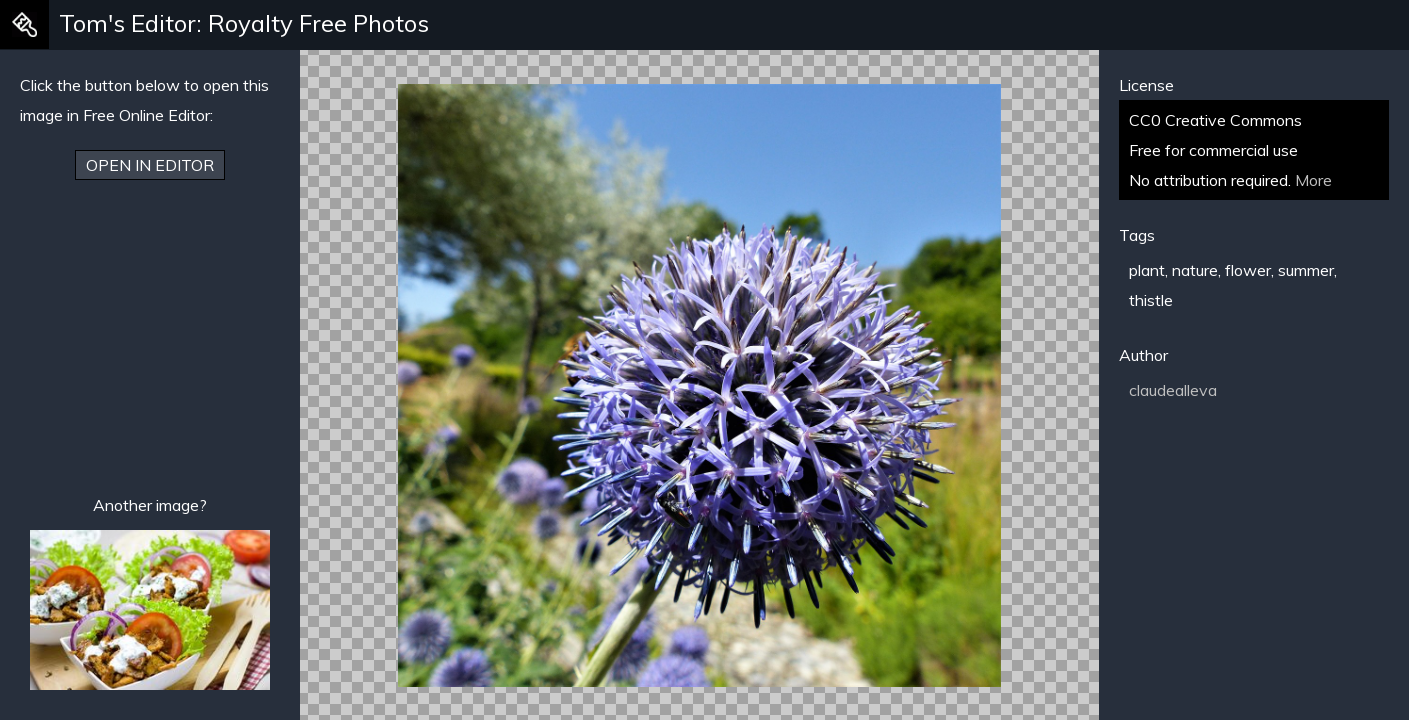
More (1313, 180)
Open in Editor (150, 165)
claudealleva (1173, 390)
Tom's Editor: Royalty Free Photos (244, 23)
